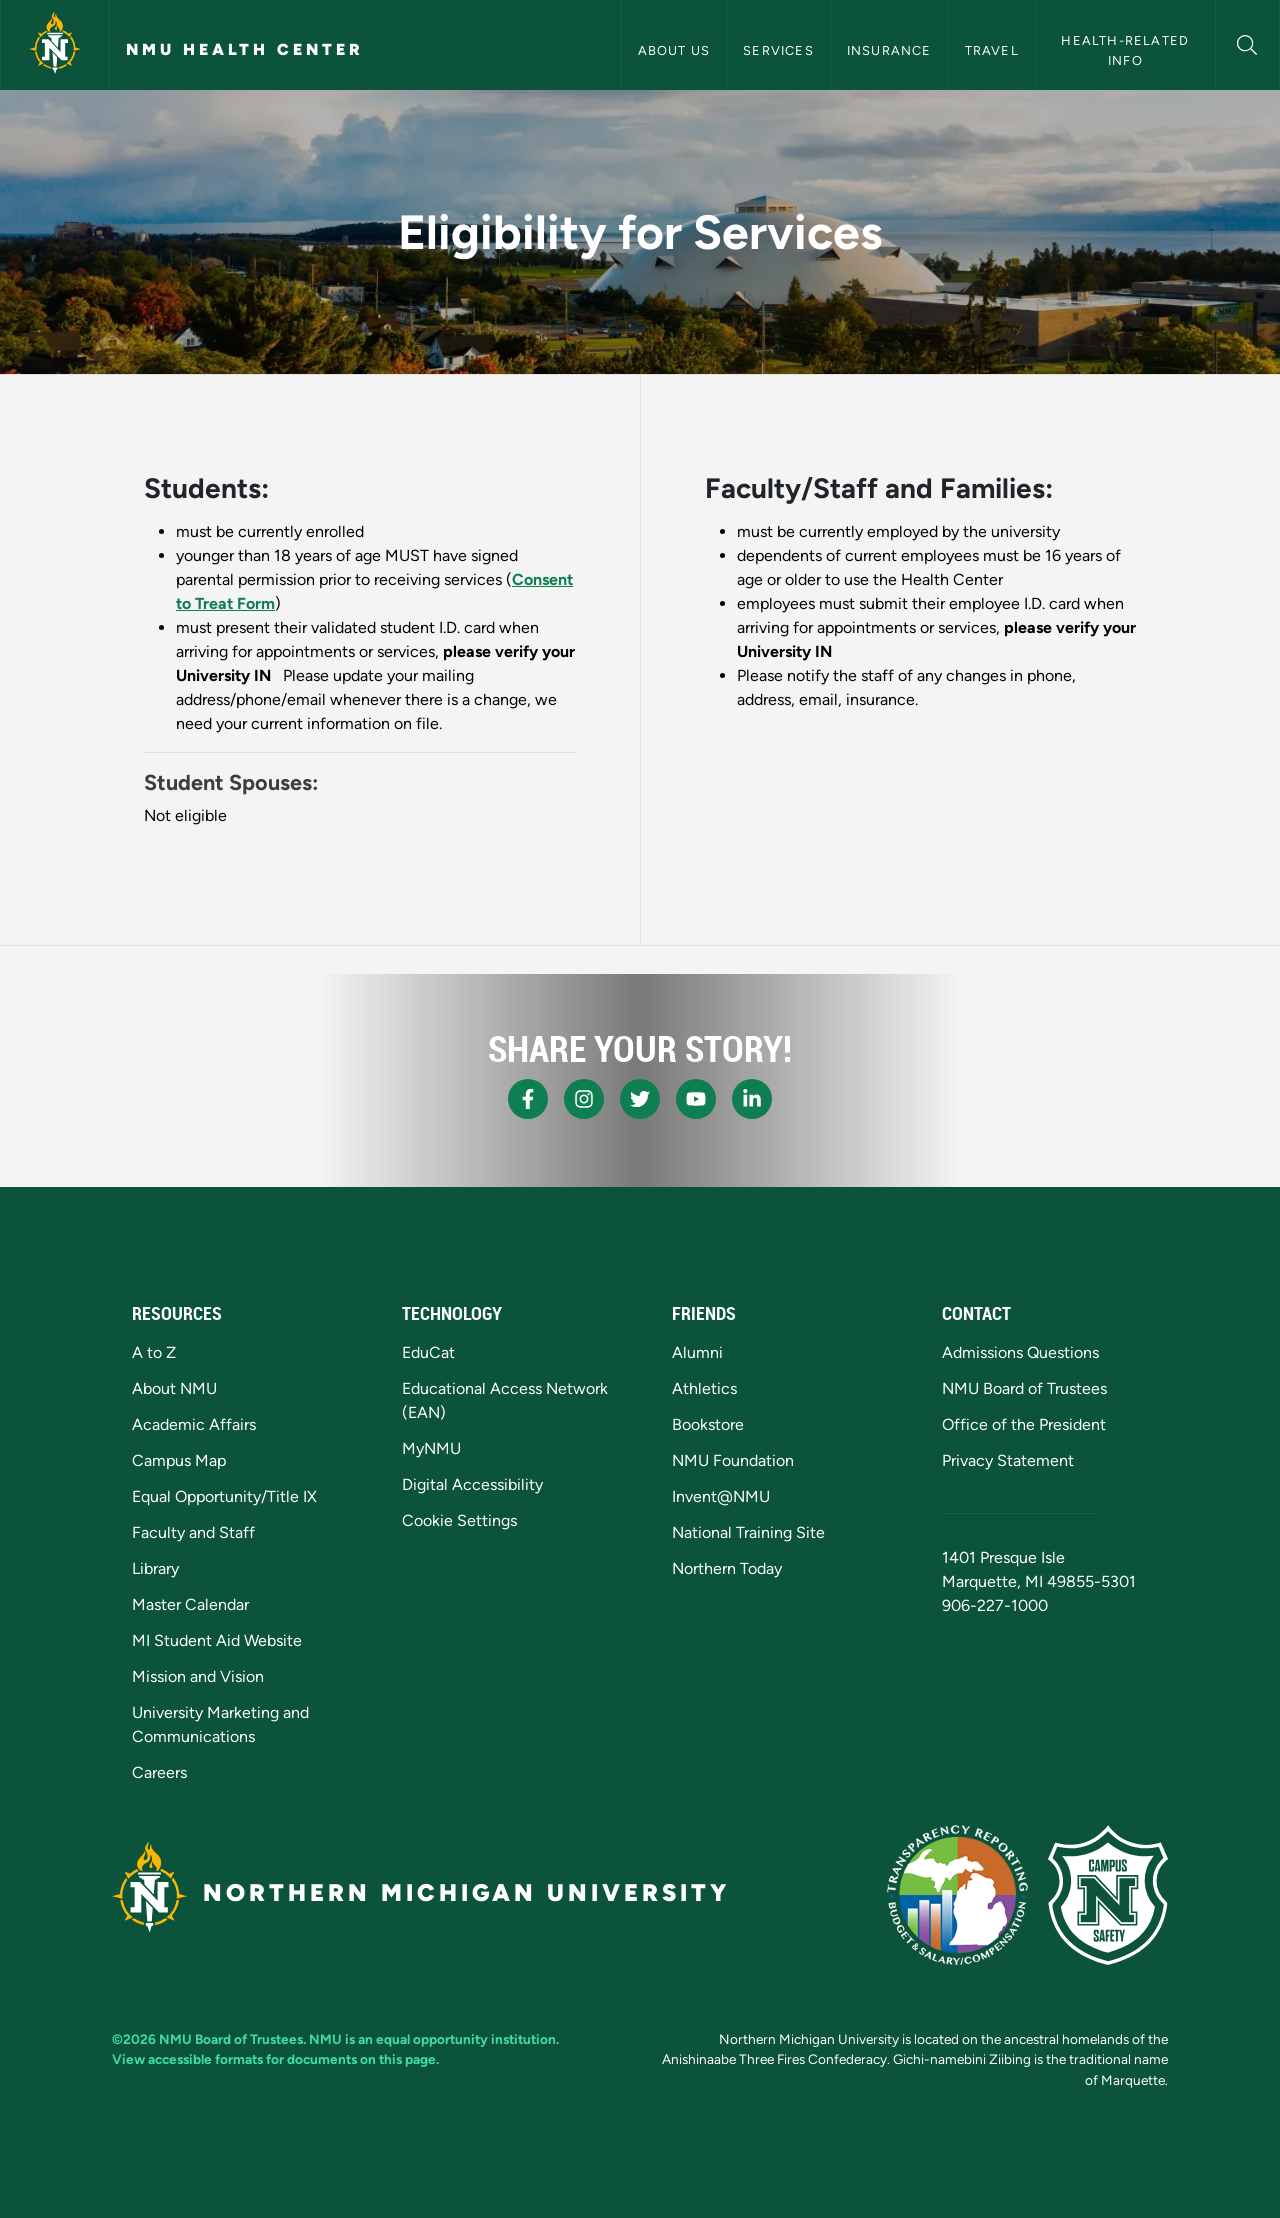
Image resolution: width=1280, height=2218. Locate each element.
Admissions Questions (1020, 1352)
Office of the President (1024, 1424)
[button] (1247, 42)
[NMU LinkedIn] (752, 1099)
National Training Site (748, 1532)
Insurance (889, 50)
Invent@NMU (721, 1496)
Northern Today (727, 1568)
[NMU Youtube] (696, 1099)
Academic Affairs (194, 1424)
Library (155, 1568)
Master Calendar (190, 1604)
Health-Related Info (1127, 50)
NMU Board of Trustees (1024, 1388)
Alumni (697, 1352)
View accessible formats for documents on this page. (275, 2059)
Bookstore (708, 1424)
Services (778, 50)
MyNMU (431, 1448)
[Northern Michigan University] (55, 45)
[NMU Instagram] (584, 1099)
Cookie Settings (459, 1520)
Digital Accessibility (472, 1484)
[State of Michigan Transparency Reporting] (957, 1895)
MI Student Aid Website (217, 1640)
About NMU (174, 1388)
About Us (674, 50)
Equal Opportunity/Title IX (224, 1496)
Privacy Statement (1008, 1460)
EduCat (428, 1352)
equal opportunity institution (466, 2039)
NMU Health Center (245, 49)
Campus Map (179, 1460)
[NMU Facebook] (528, 1099)
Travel (992, 50)
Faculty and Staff (193, 1532)
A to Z (154, 1352)
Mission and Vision (198, 1676)
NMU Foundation (733, 1460)
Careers (159, 1772)
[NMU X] (640, 1099)
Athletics (704, 1388)
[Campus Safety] (1108, 1895)
